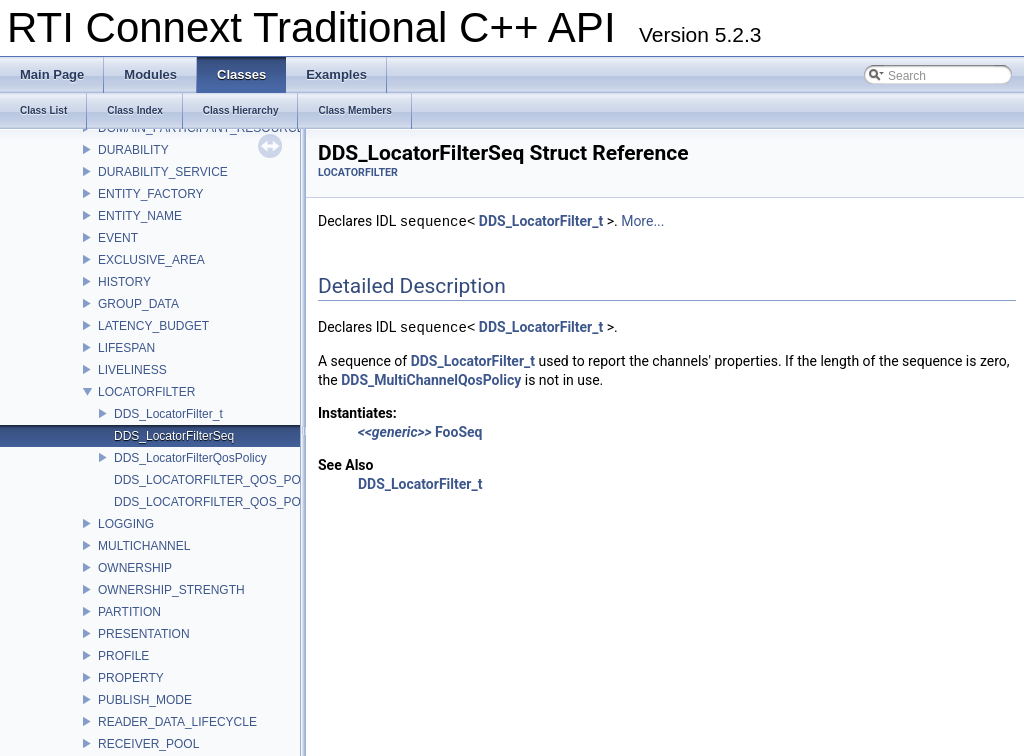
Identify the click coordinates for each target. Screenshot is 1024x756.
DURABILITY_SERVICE (163, 172)
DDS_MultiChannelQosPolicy (431, 380)
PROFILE (123, 656)
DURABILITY (133, 150)
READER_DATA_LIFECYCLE (177, 722)
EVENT (118, 238)
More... (642, 222)
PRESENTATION (144, 634)
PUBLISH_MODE (145, 700)
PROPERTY (131, 678)
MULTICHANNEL (144, 546)
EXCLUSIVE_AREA (151, 260)
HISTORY (124, 282)
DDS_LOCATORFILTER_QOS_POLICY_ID (230, 480)
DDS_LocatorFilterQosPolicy (190, 458)
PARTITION (129, 612)
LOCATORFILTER (146, 392)
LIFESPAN (126, 348)
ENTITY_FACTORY (151, 194)
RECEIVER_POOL (148, 744)
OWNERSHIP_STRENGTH (171, 590)
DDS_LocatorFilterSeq (174, 436)
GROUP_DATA (138, 304)
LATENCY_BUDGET (153, 326)
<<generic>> (395, 432)
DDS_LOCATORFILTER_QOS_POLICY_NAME (241, 502)
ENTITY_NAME (140, 216)
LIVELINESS (132, 370)
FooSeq (458, 432)
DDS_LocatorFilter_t (168, 414)
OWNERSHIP (135, 568)
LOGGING (126, 524)
